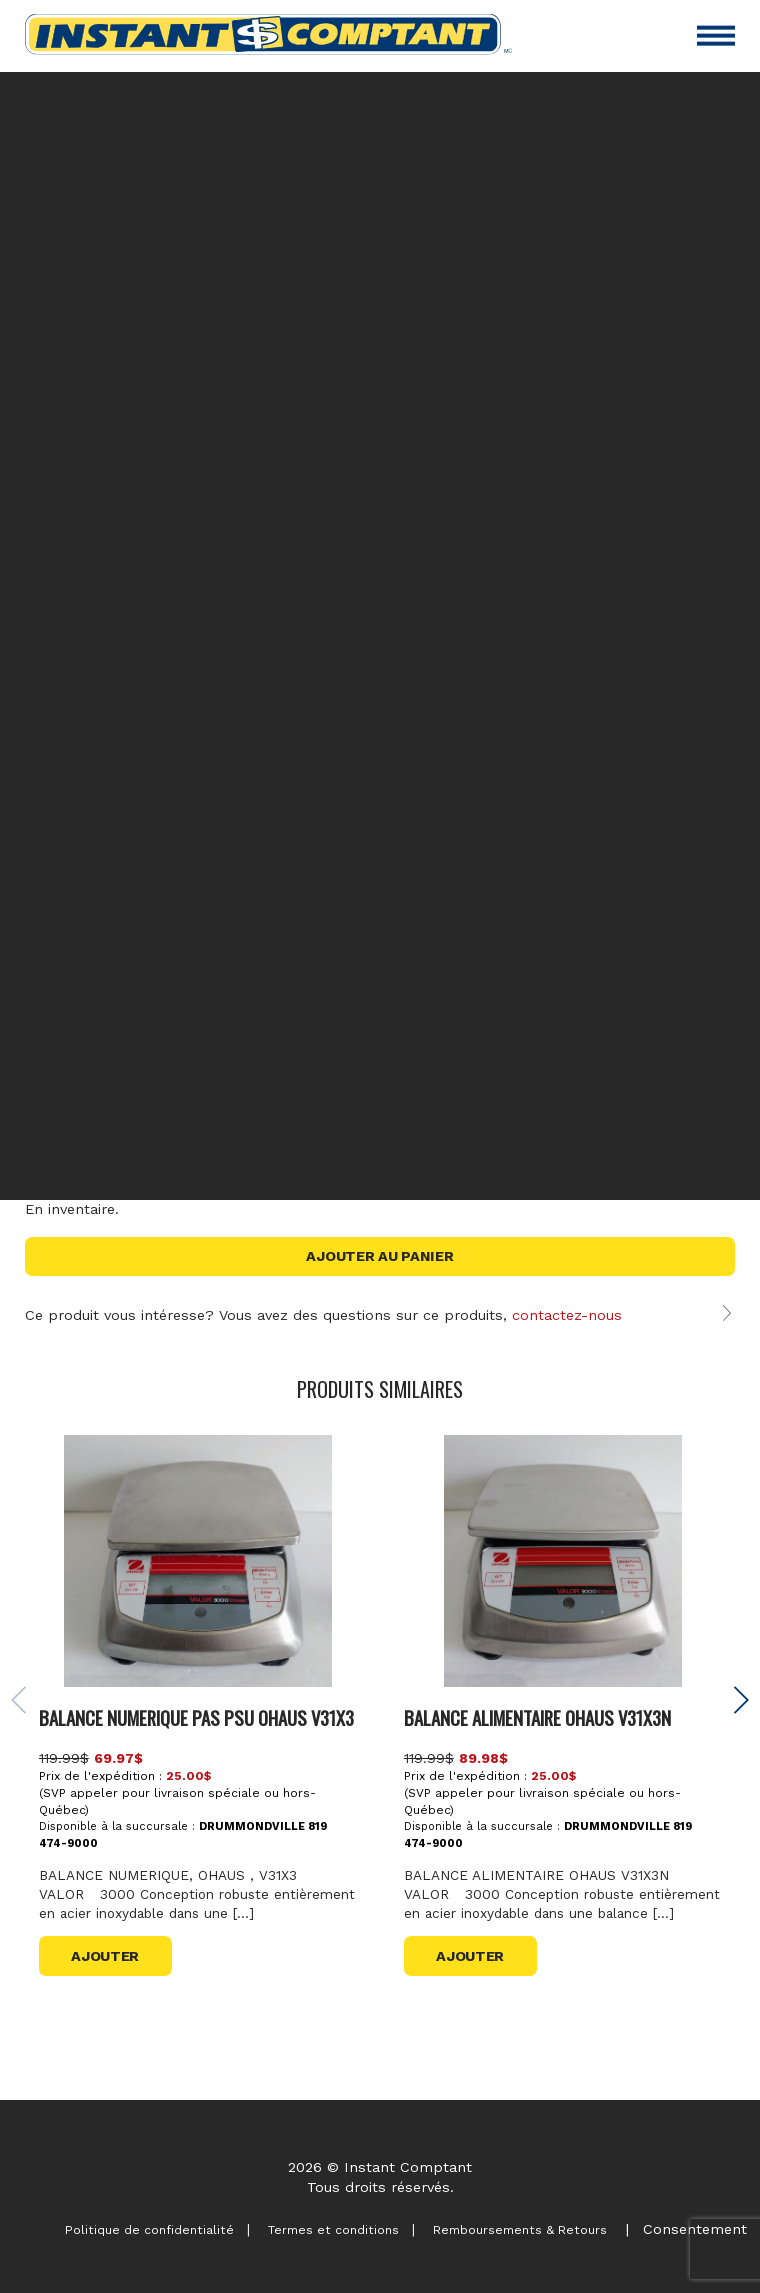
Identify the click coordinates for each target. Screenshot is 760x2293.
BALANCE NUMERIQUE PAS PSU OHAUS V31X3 (197, 1782)
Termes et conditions (326, 2229)
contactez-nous (567, 1315)
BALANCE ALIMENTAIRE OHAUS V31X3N (538, 1782)
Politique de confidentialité (138, 2229)
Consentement (695, 2229)
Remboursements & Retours (517, 2229)
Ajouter (106, 2048)
